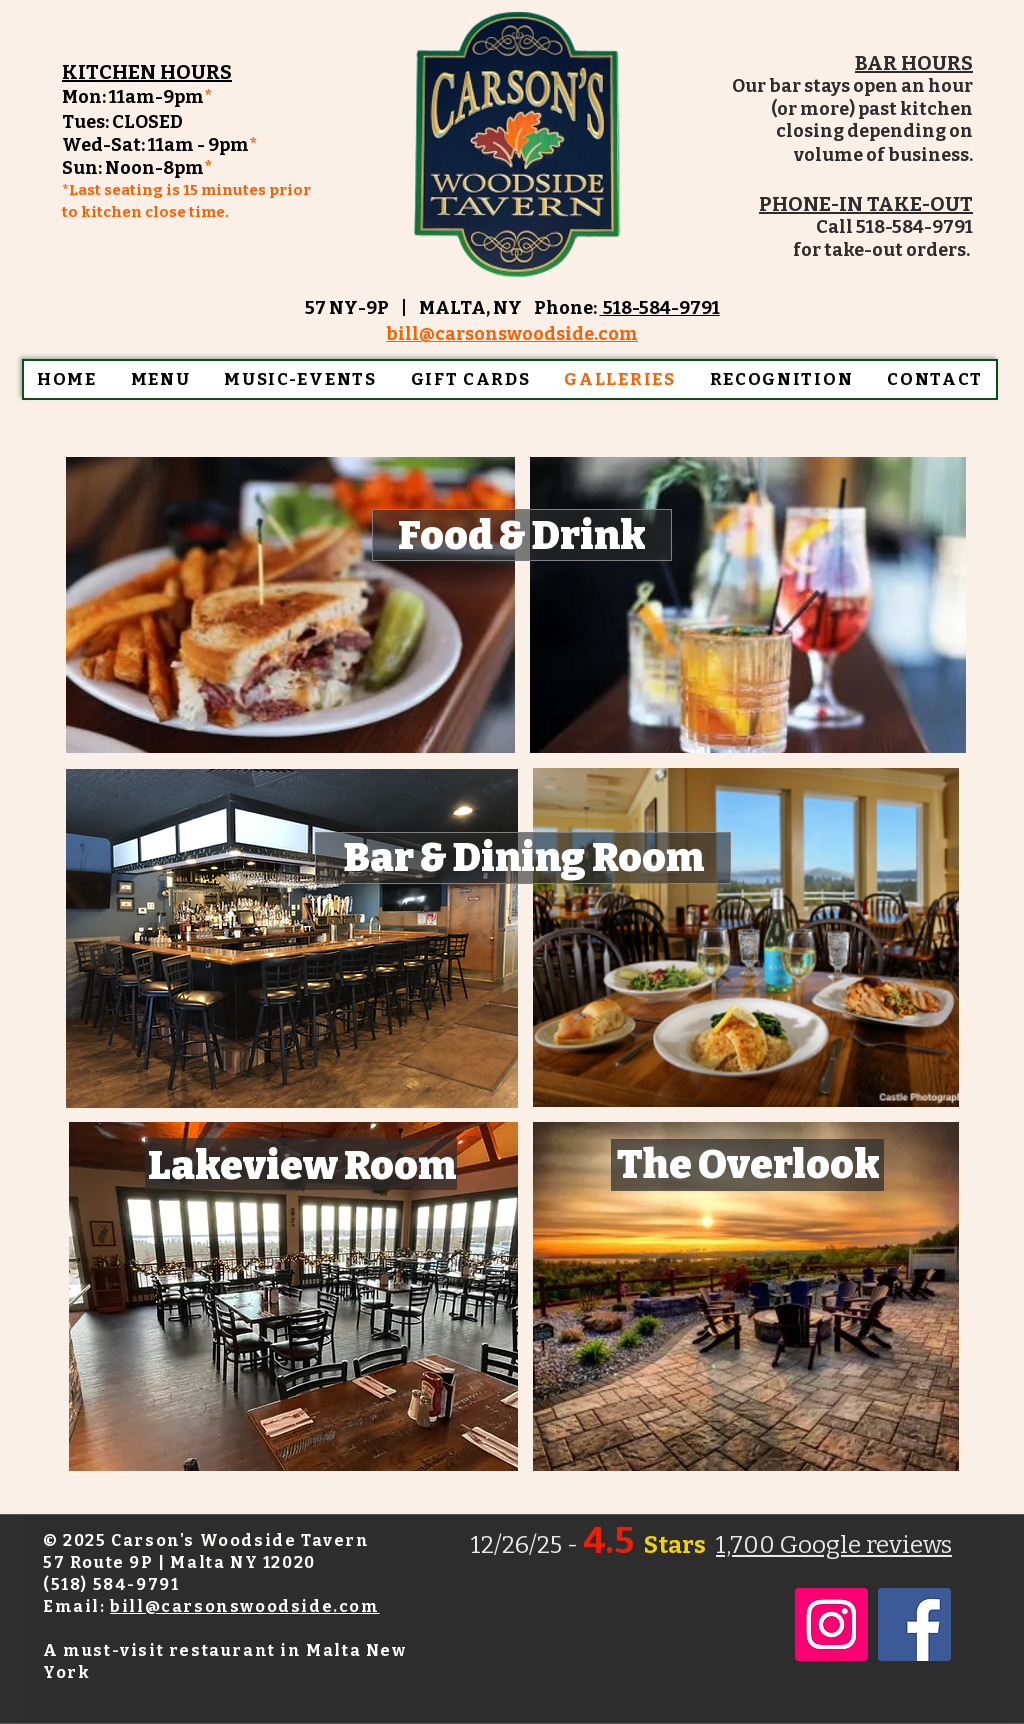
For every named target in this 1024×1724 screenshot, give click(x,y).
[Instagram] (831, 1624)
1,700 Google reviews (834, 1545)
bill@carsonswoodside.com (244, 1606)
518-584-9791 (660, 308)
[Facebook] (914, 1624)
